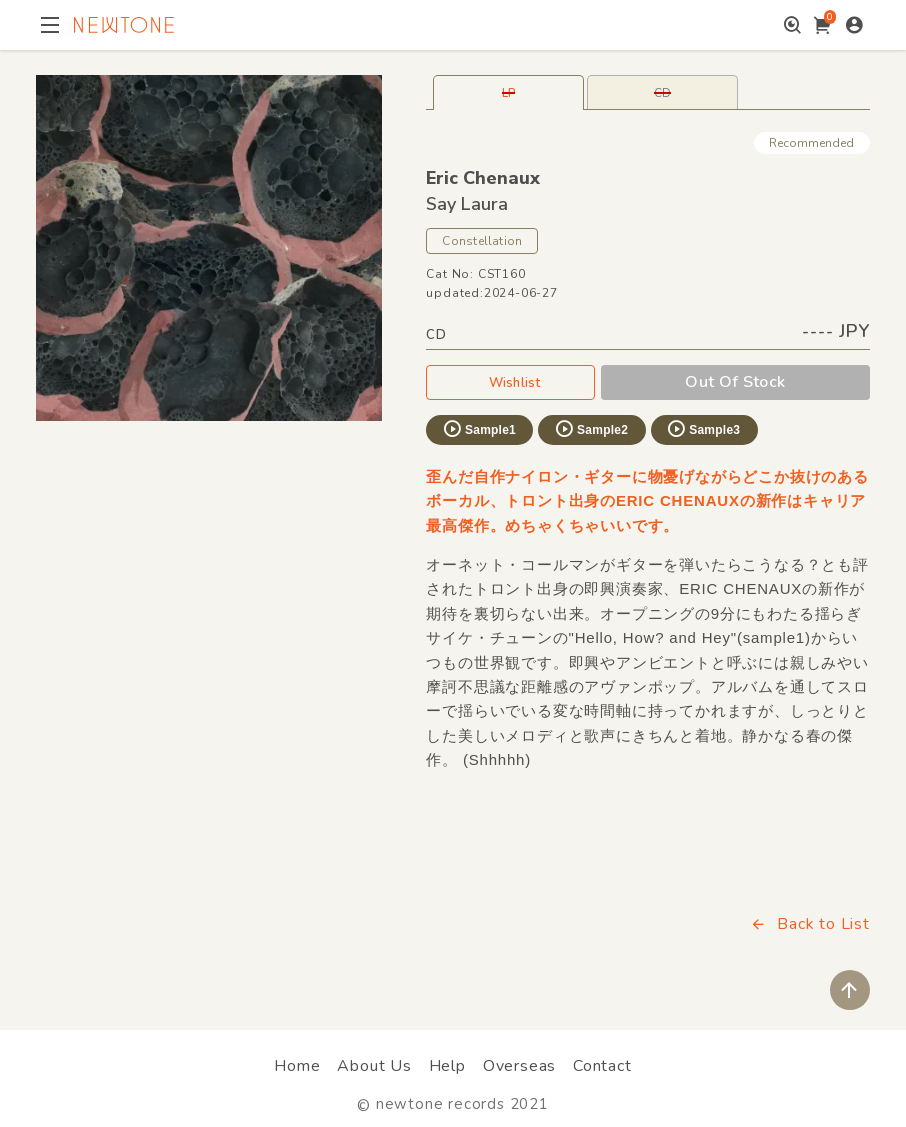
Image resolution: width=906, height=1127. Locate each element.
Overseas (519, 1066)
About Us (374, 1066)
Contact (602, 1066)
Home (297, 1066)
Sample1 (479, 429)
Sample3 (703, 429)
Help (447, 1066)
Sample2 (591, 429)
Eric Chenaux (483, 178)
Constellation (482, 241)
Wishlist (511, 382)
